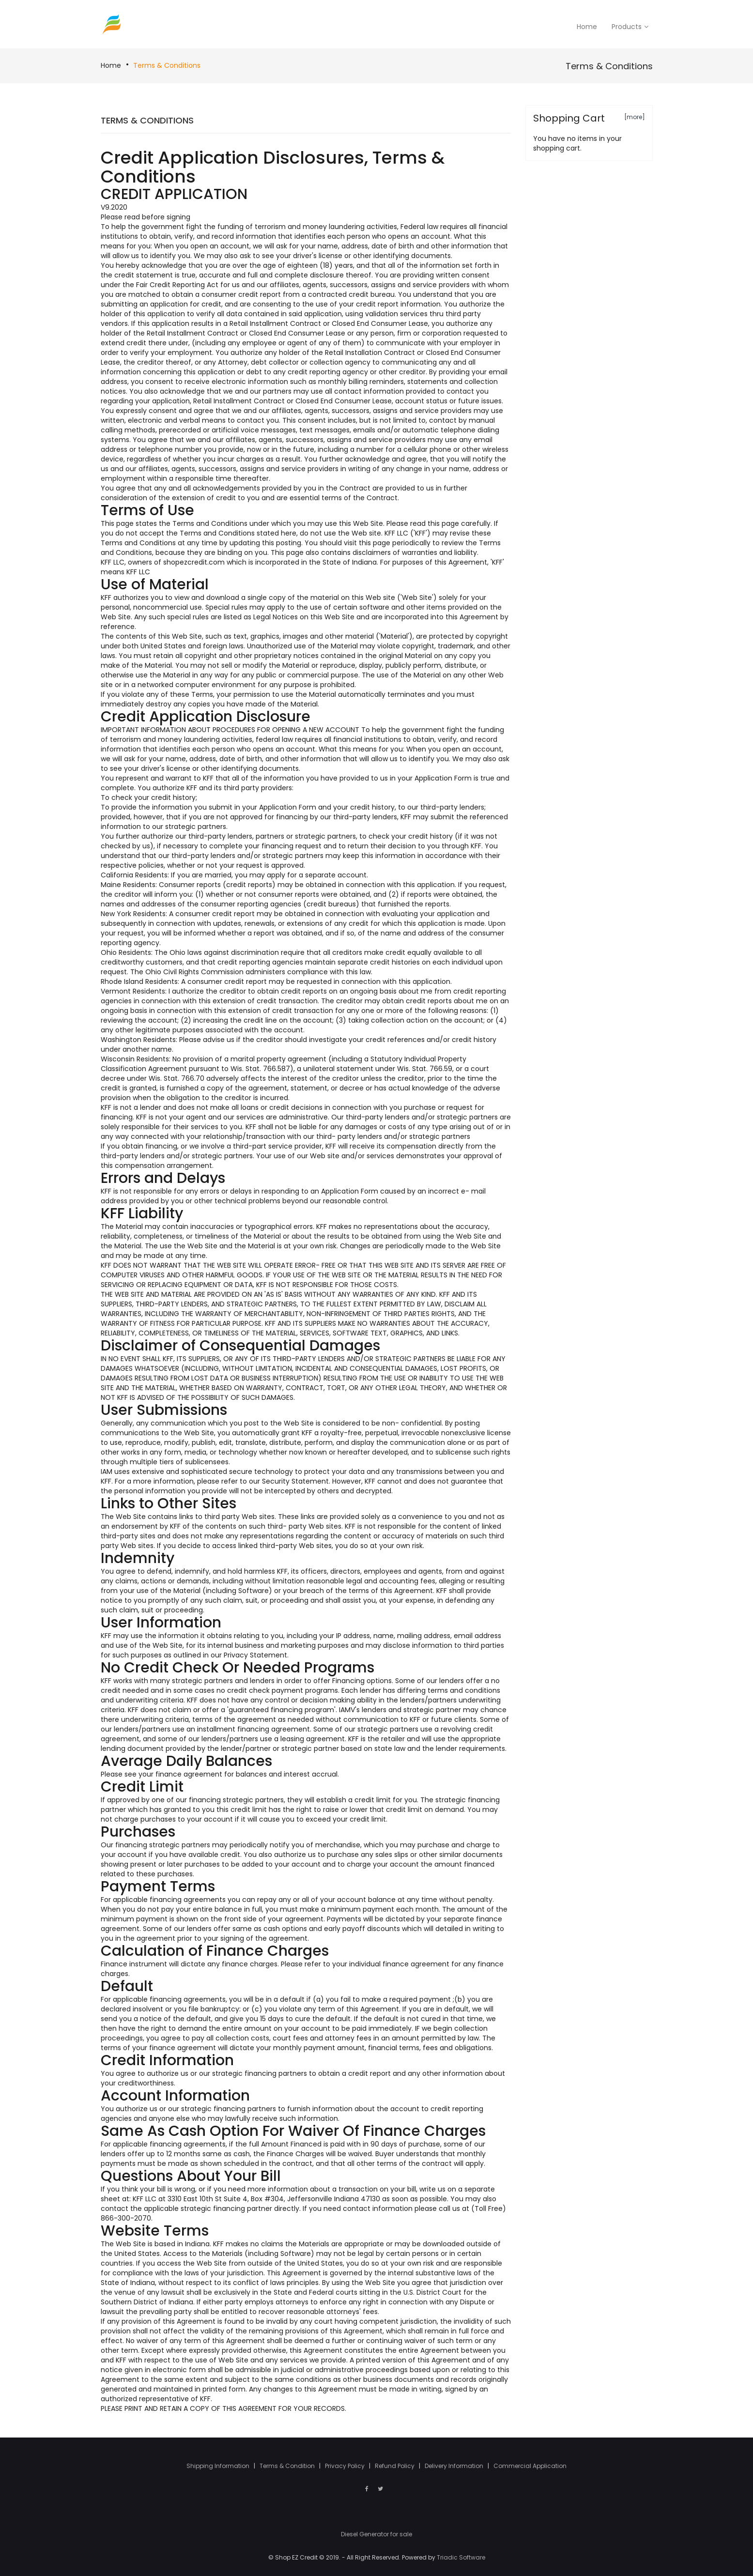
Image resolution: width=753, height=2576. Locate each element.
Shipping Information (218, 2466)
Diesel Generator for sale (376, 2534)
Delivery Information (455, 2466)
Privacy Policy (345, 2466)
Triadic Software (461, 2557)
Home (111, 65)
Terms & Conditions (166, 65)
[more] (634, 117)
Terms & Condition (288, 2466)
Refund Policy (395, 2466)
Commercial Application (530, 2466)
